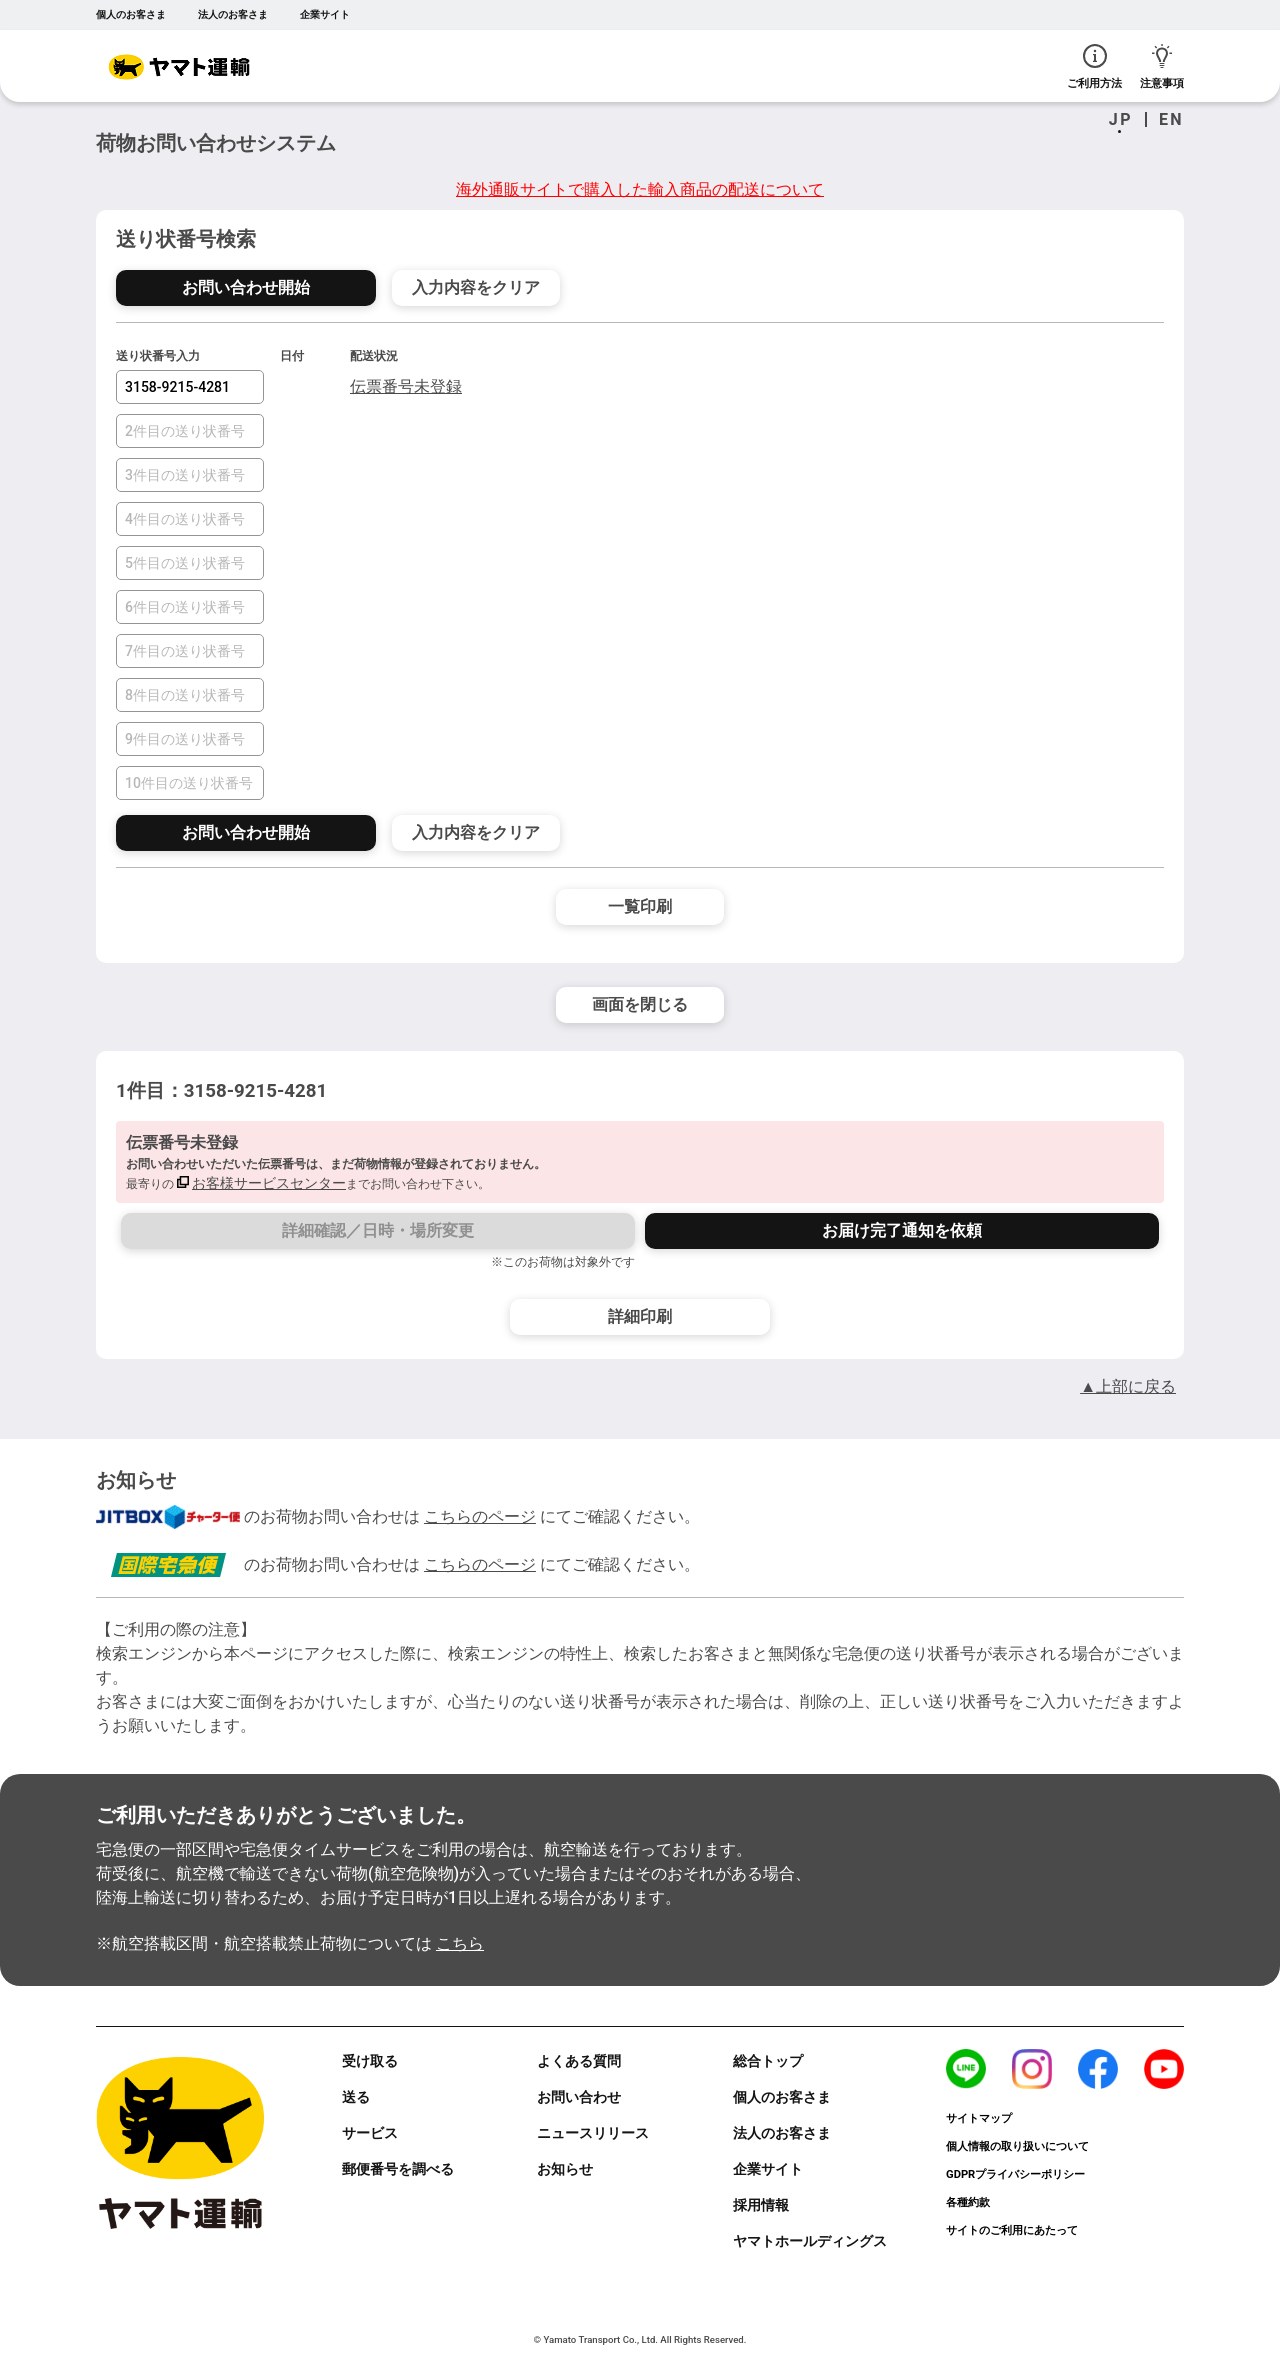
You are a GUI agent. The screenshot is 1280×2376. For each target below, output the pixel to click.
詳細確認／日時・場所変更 (378, 1230)
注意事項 (1162, 66)
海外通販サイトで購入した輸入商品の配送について (640, 189)
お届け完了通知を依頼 (902, 1230)
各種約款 (968, 2202)
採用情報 (761, 2205)
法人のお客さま (233, 14)
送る (356, 2097)
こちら (460, 1943)
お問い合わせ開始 (246, 287)
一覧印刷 (640, 906)
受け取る (370, 2061)
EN (1171, 120)
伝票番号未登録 (406, 386)
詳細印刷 (640, 1316)
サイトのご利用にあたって (1012, 2230)
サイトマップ (979, 2118)
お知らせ (565, 2169)
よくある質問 (579, 2061)
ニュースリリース (593, 2133)
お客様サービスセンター (269, 1183)
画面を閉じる (640, 1004)
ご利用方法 (1094, 66)
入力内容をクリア (476, 287)
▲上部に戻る (1128, 1386)
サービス (370, 2133)
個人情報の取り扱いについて (1017, 2146)
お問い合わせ (579, 2097)
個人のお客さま (131, 14)
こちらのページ (480, 1516)
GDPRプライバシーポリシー (1015, 2174)
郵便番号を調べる (398, 2169)
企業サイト (325, 14)
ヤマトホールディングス (810, 2241)
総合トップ (768, 2061)
